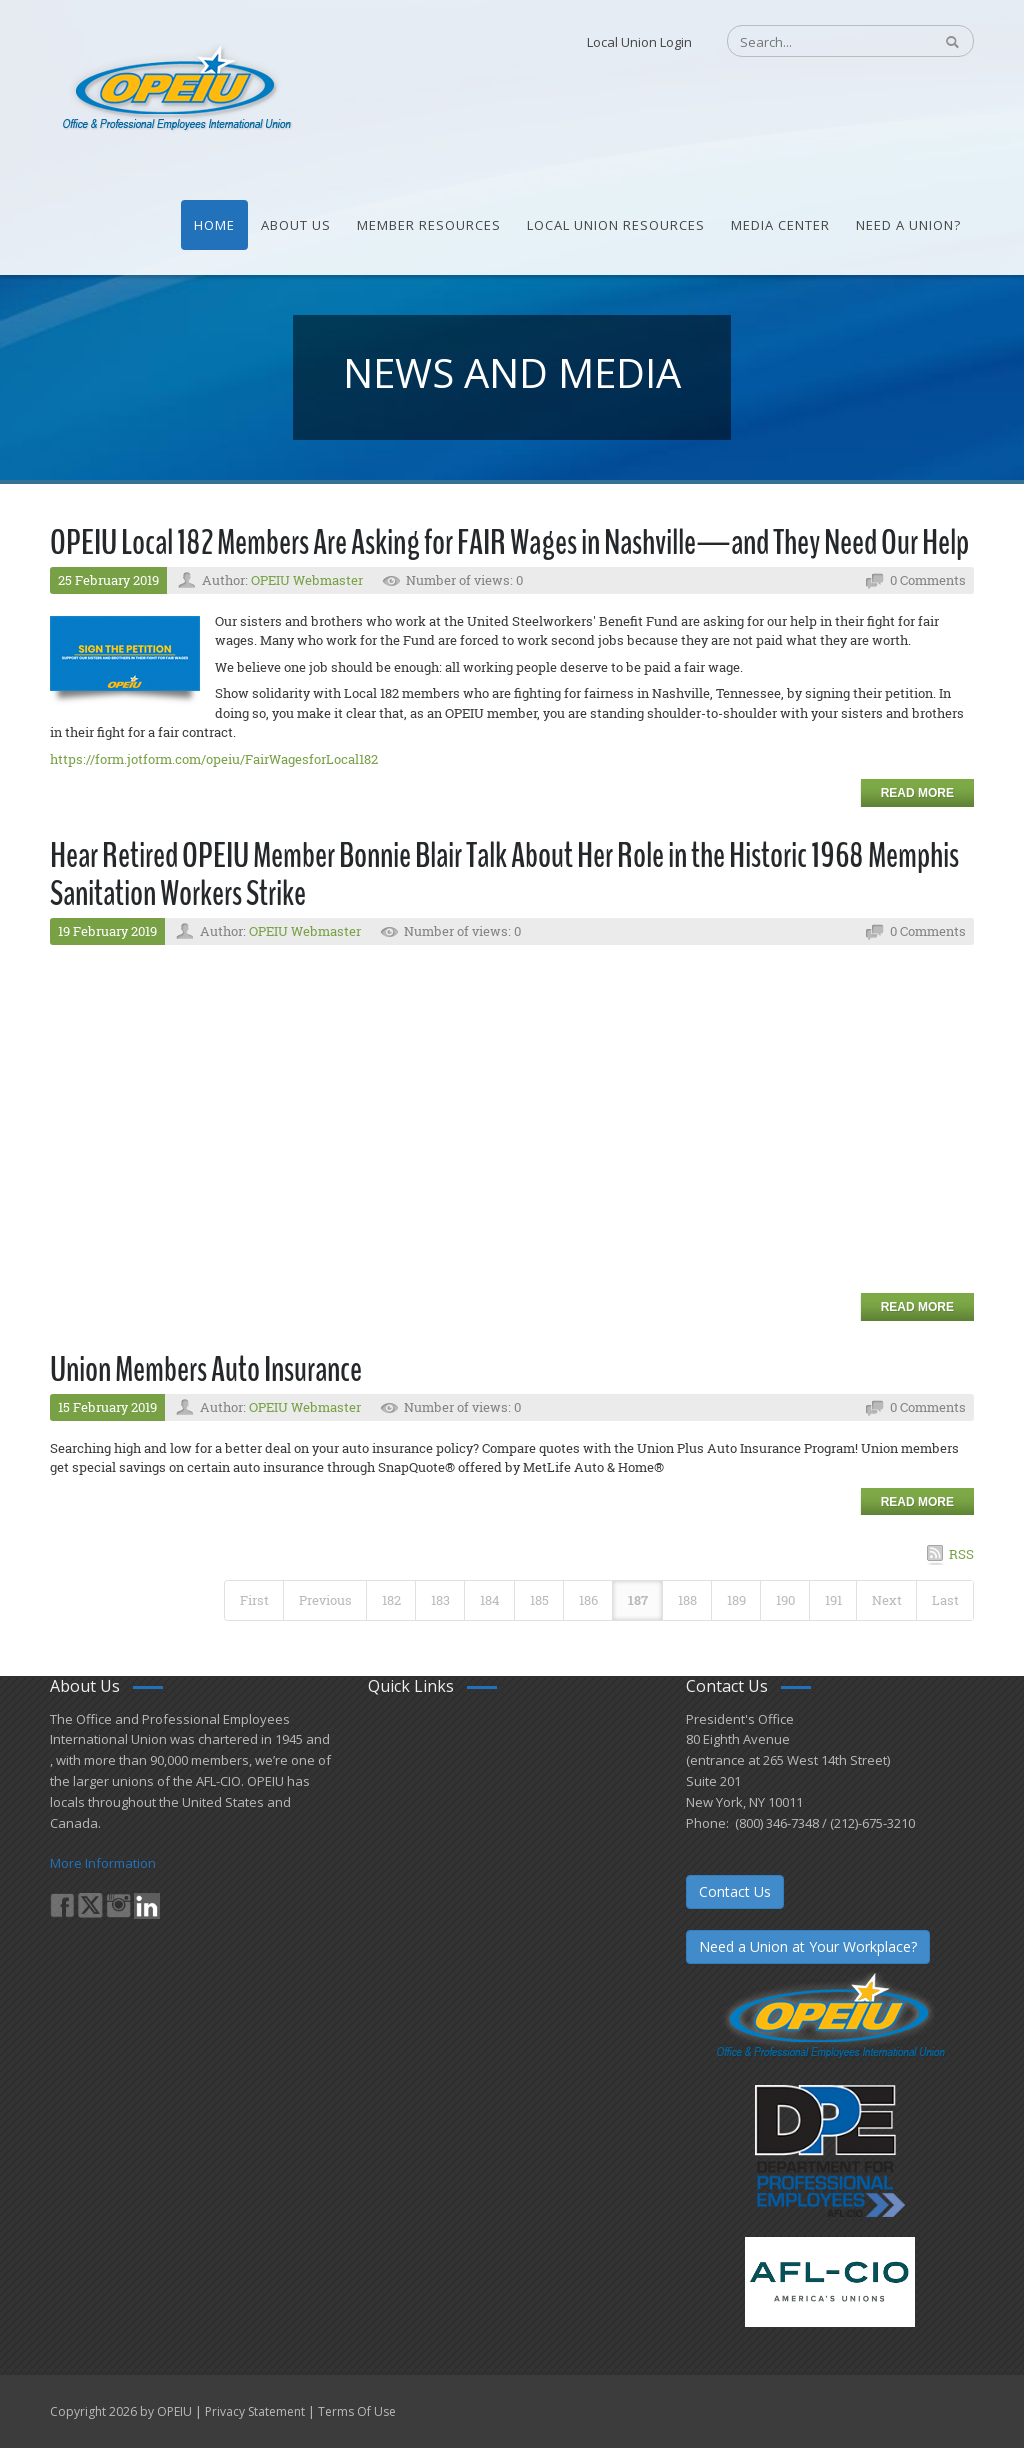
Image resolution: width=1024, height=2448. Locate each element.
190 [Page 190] (785, 1600)
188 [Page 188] (687, 1600)
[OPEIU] (175, 88)
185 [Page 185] (539, 1600)
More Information (103, 1863)
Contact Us (735, 1891)
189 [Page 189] (736, 1600)
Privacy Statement (255, 2411)
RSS (961, 1554)
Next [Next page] (887, 1600)
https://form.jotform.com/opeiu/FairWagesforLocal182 (214, 759)
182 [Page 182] (391, 1600)
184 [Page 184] (490, 1600)
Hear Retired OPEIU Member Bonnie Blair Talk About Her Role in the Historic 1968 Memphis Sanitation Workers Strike (504, 875)
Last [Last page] (945, 1600)
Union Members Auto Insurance (206, 1369)
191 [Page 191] (833, 1600)
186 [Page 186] (588, 1600)
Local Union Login (639, 42)
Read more (917, 793)
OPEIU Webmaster (307, 580)
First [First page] (254, 1600)
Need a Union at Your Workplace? (808, 1946)
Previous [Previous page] (325, 1600)
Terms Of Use (357, 2411)
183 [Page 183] (440, 1600)
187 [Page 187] (638, 1600)
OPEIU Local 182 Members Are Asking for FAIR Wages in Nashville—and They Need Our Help (509, 542)
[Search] (819, 42)
